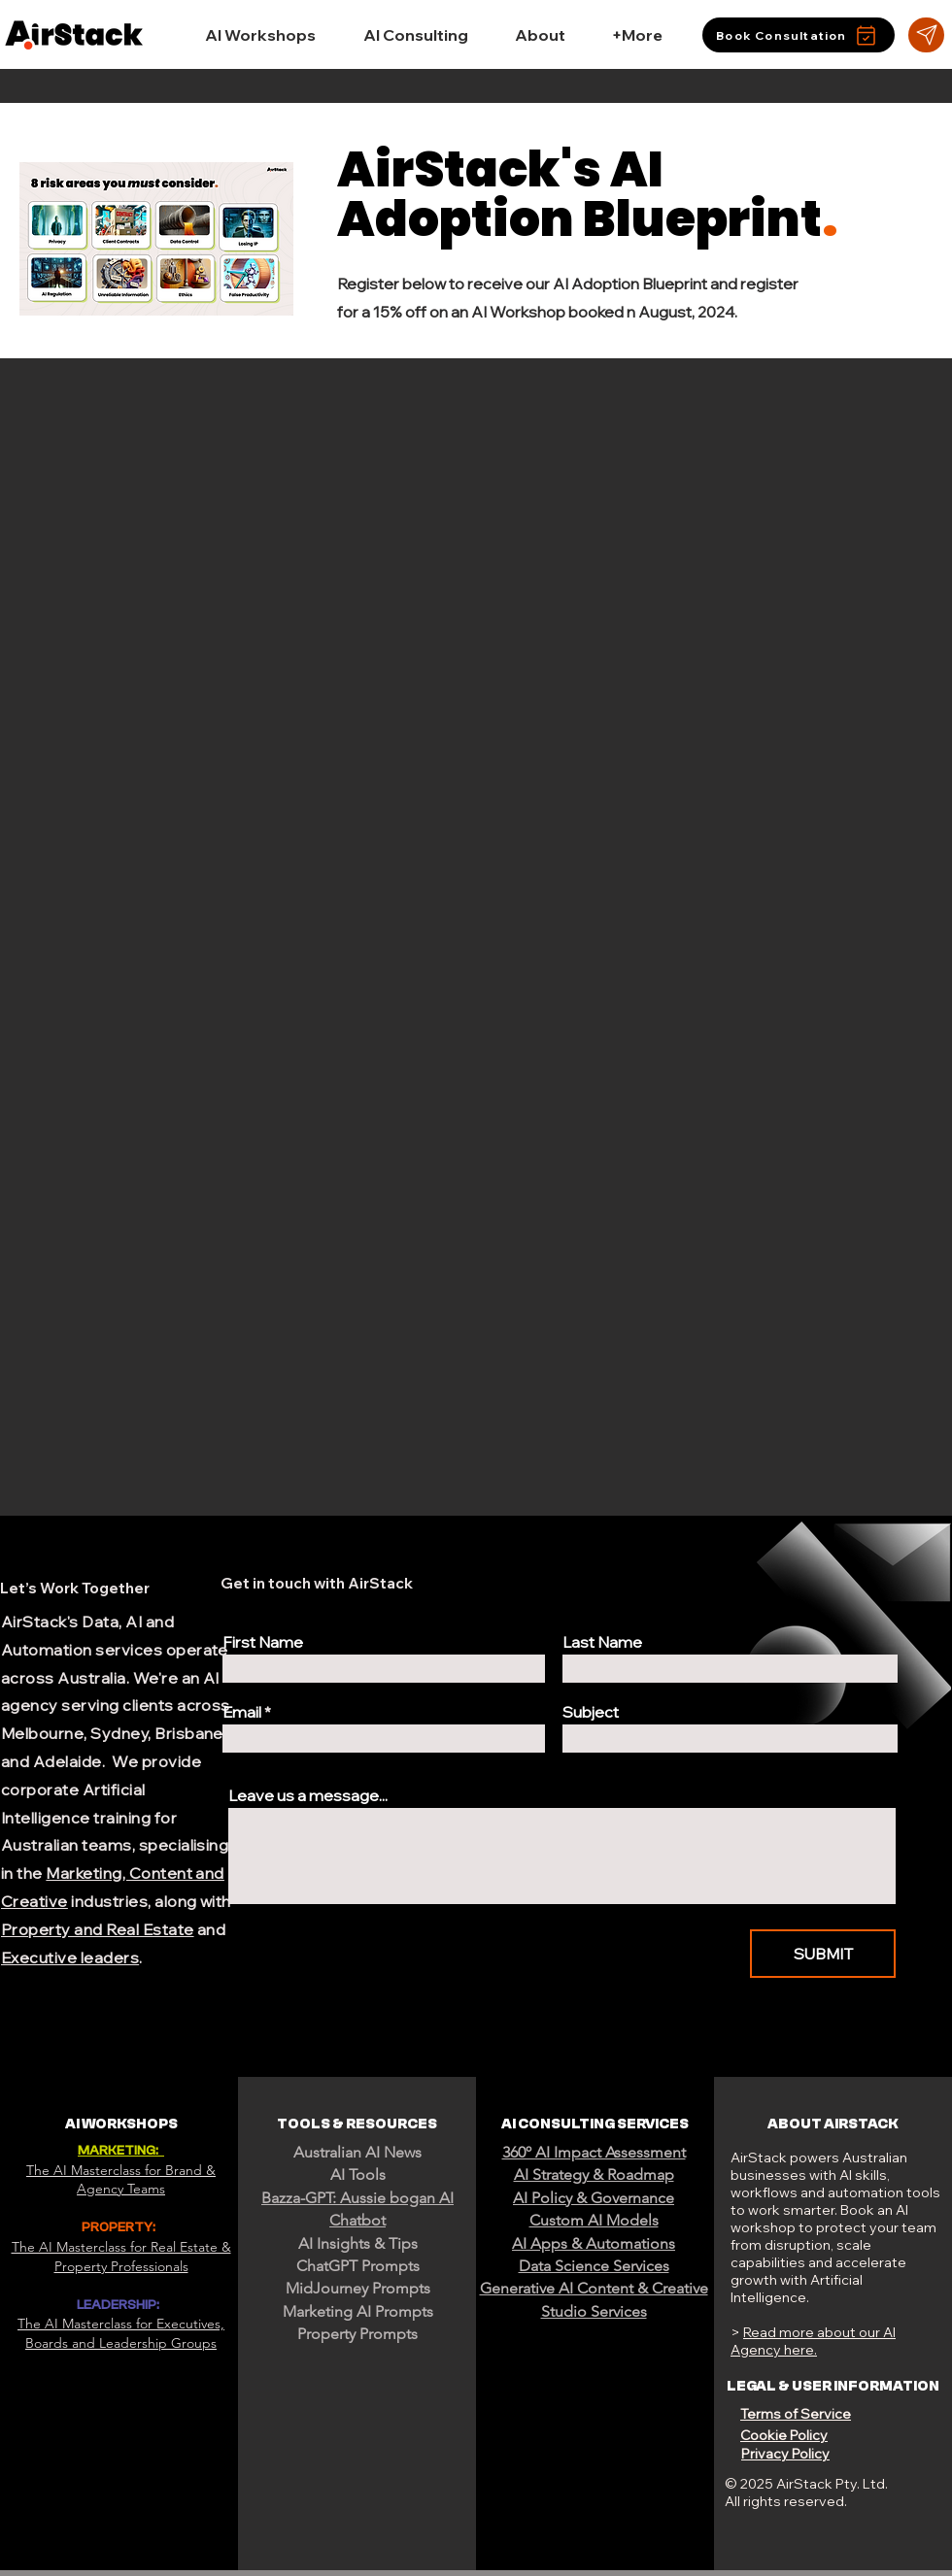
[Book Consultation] (798, 34)
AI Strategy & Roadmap (594, 2174)
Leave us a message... (308, 1795)
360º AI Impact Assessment (594, 2152)
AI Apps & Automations (593, 2243)
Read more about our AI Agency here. (813, 2341)
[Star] (926, 34)
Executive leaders (70, 1957)
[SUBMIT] (823, 1953)
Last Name (602, 1642)
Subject (590, 1712)
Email (241, 1712)
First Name (262, 1642)
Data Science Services (594, 2266)
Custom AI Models (594, 2220)
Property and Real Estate (97, 1929)
